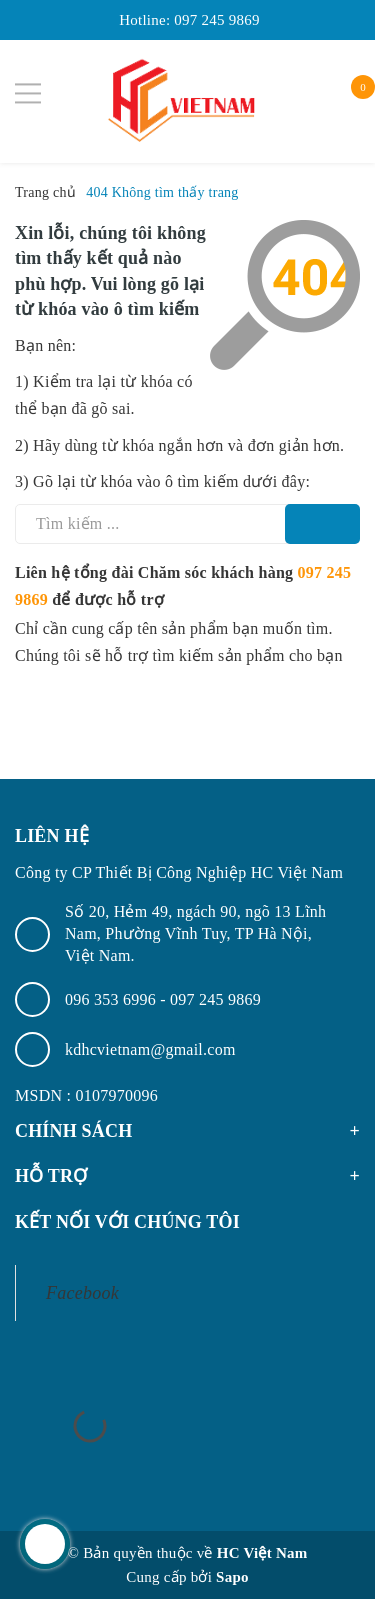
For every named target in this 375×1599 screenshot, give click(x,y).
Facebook (82, 1293)
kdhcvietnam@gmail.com (150, 1049)
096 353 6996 (112, 999)
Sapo (232, 1577)
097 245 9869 (217, 20)
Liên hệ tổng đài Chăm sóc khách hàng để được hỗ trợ (183, 586)
